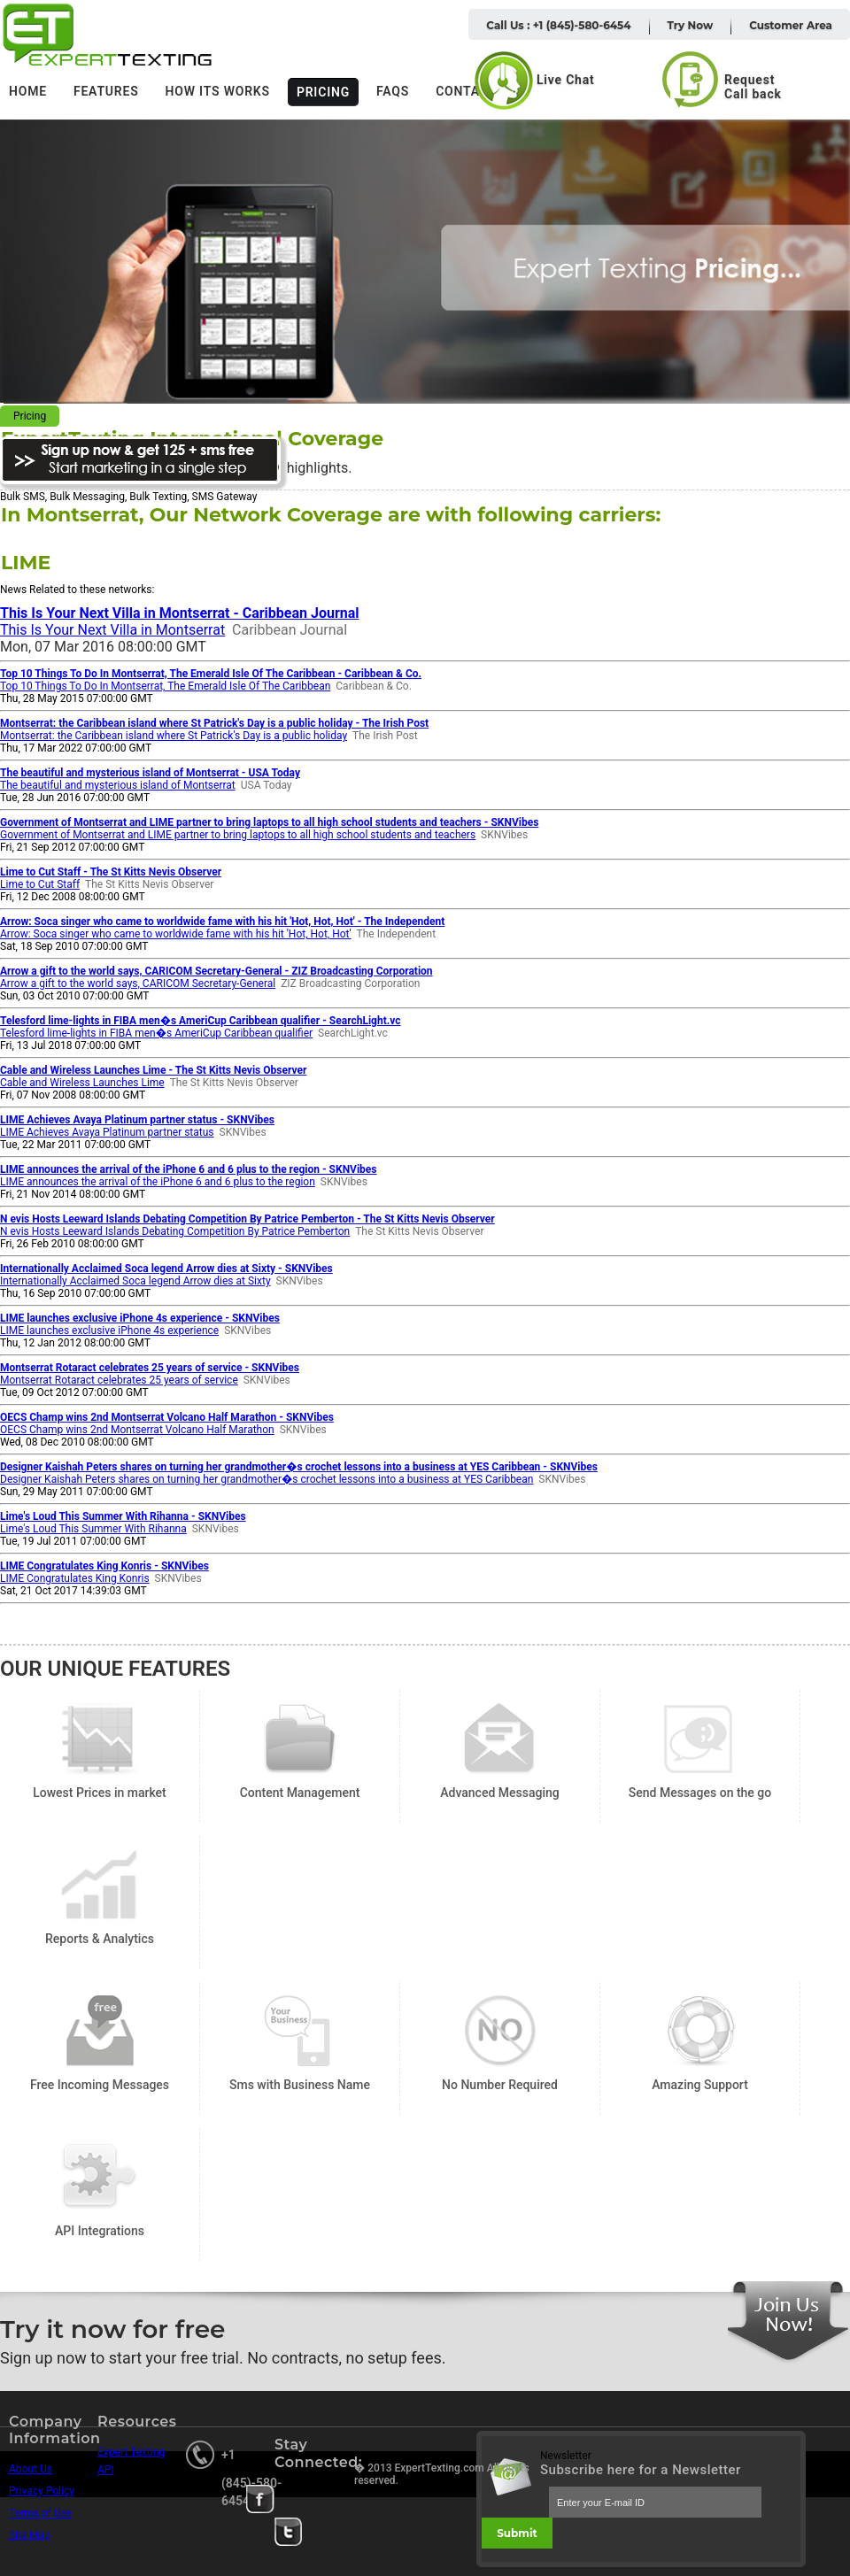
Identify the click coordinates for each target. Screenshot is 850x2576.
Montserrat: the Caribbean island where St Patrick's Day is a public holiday (173, 735)
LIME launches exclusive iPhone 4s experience (109, 1330)
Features (106, 91)
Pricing (323, 92)
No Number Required (499, 2031)
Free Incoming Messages (99, 2031)
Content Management (299, 1739)
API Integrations (99, 2177)
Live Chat (566, 80)
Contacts (470, 91)
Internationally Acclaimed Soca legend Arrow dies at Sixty (135, 1281)
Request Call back (753, 87)
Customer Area (790, 25)
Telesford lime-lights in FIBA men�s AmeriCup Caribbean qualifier (156, 1033)
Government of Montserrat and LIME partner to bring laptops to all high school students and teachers (237, 835)
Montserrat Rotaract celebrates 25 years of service (119, 1380)
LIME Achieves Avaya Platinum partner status (107, 1132)
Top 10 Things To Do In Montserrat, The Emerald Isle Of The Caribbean (165, 686)
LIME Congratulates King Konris (75, 1578)
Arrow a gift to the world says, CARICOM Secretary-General (137, 983)
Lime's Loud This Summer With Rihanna (93, 1529)
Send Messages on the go (699, 1739)
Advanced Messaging (499, 1739)
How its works (218, 91)
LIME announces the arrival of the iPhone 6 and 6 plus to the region (157, 1182)
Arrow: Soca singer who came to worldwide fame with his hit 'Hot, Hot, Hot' (176, 934)
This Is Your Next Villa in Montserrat (112, 629)
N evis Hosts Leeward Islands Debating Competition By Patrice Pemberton (175, 1231)
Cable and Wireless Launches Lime (82, 1082)
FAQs (392, 91)
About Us (30, 2469)
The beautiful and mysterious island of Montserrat (118, 785)
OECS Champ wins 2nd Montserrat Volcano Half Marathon (137, 1429)
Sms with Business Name (299, 2031)
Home (28, 91)
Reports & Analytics (99, 1885)
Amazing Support (699, 2031)
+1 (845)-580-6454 (251, 2478)
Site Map (29, 2535)
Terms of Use (40, 2513)
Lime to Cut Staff (40, 884)
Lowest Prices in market (99, 1739)
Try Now (691, 25)
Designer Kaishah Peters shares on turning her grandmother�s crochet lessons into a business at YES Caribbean (266, 1479)
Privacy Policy (41, 2491)
